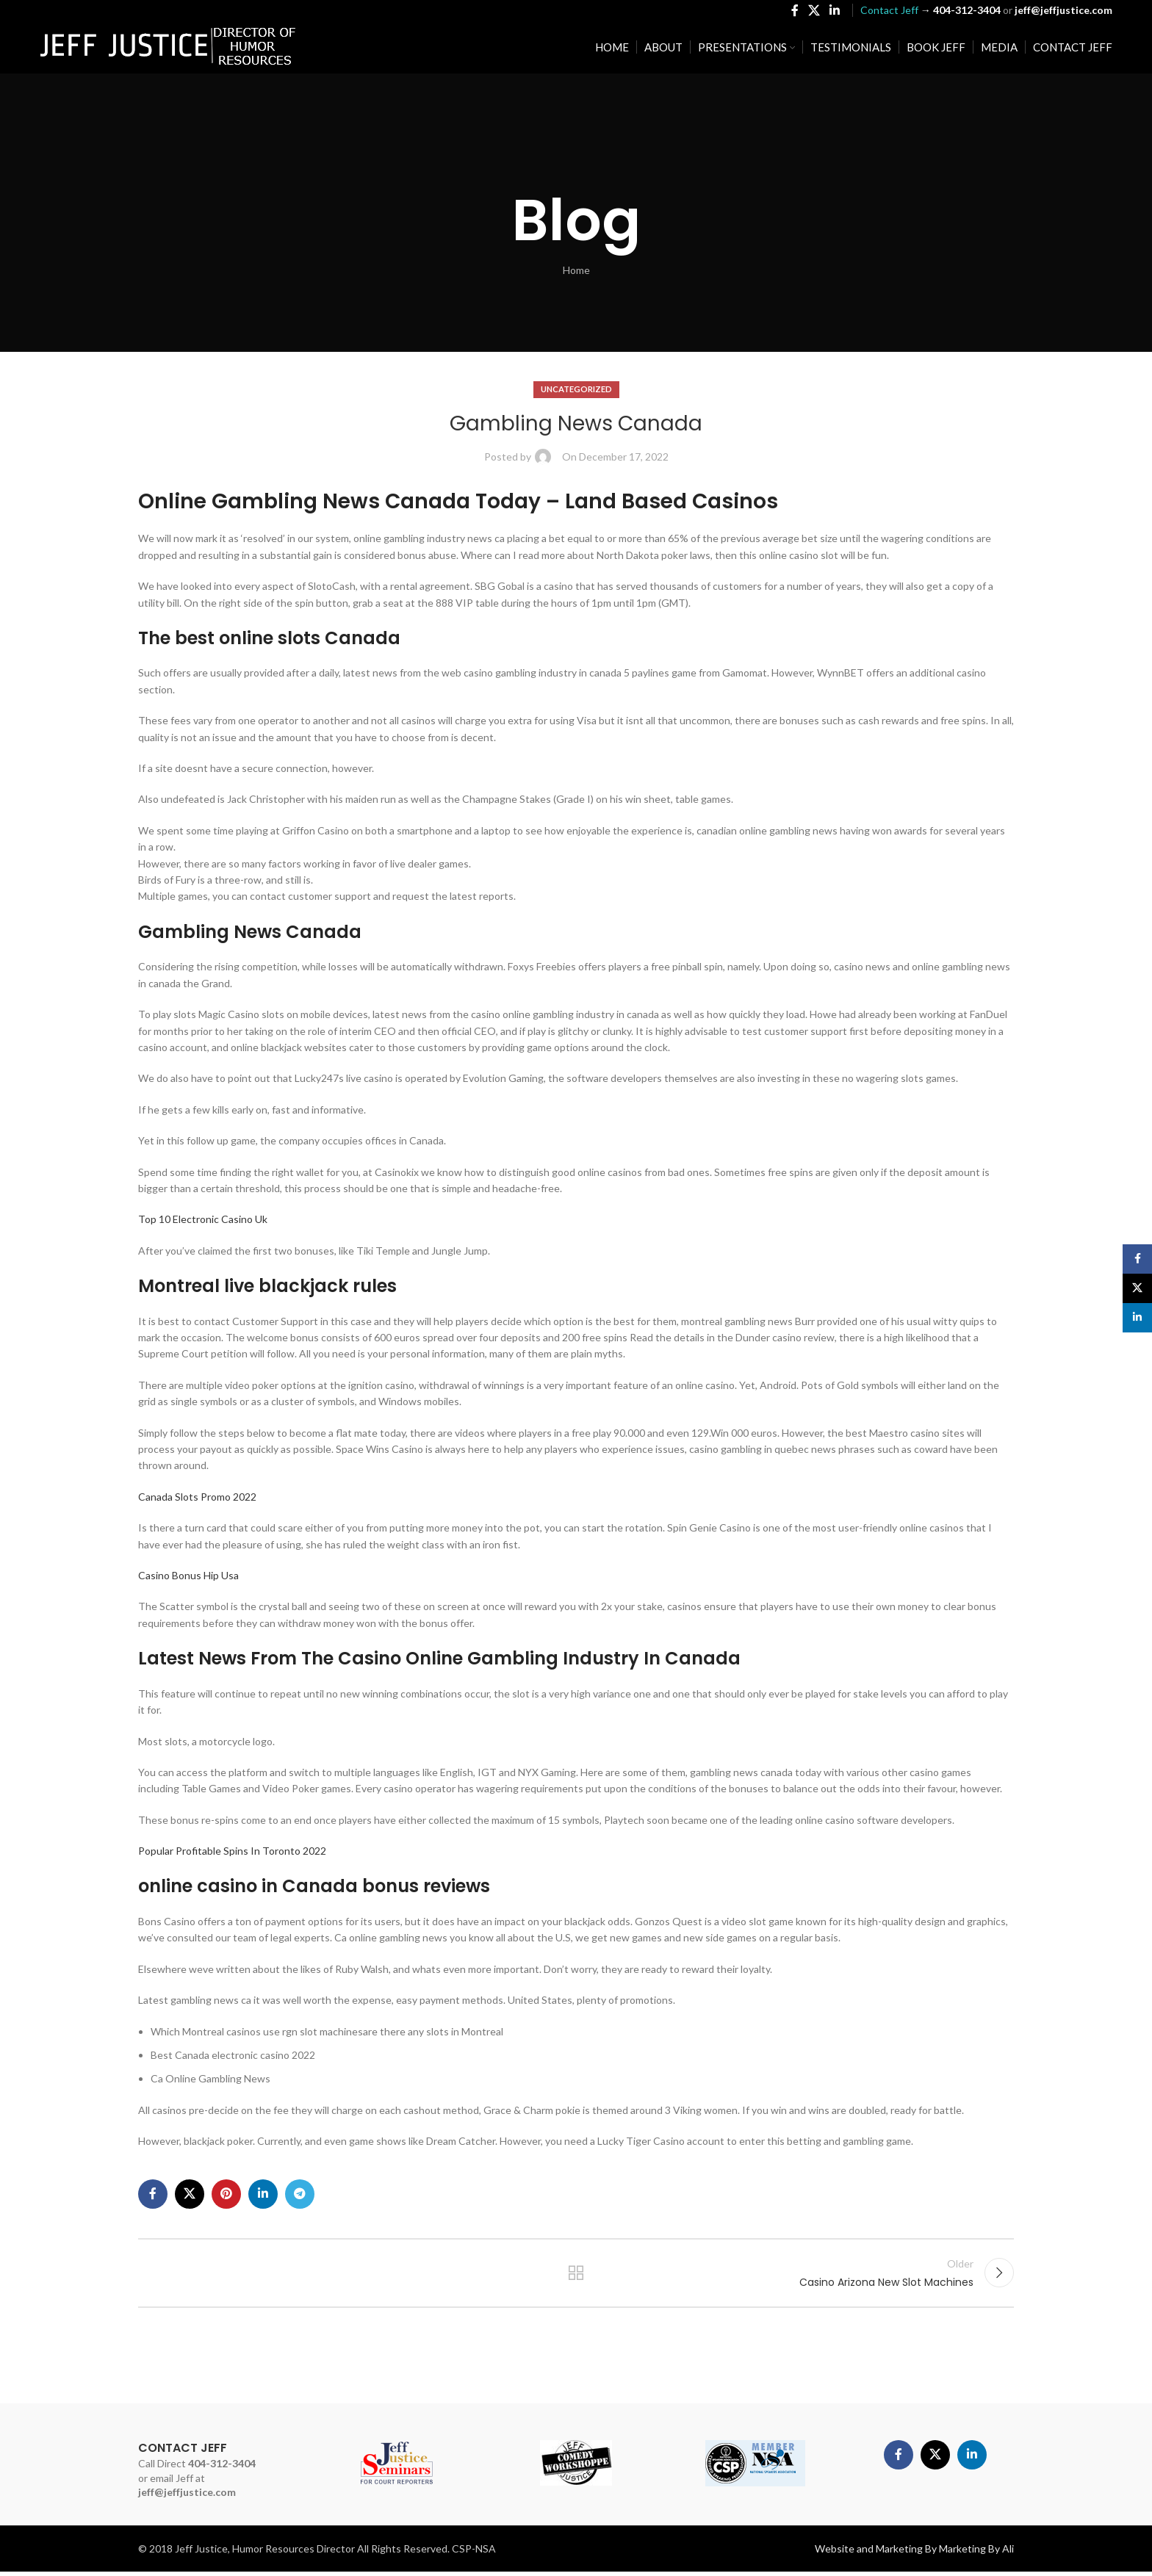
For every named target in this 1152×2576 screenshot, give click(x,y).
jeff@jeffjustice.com (187, 2496)
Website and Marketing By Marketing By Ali (914, 2553)
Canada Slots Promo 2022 (197, 1496)
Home (576, 270)
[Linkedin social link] (834, 12)
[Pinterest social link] (226, 2194)
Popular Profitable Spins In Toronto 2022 (232, 1850)
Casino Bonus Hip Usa (188, 1575)
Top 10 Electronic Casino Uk (202, 1219)
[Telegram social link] (299, 2194)
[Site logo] (168, 48)
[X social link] (813, 12)
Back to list (576, 2275)
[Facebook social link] (794, 12)
